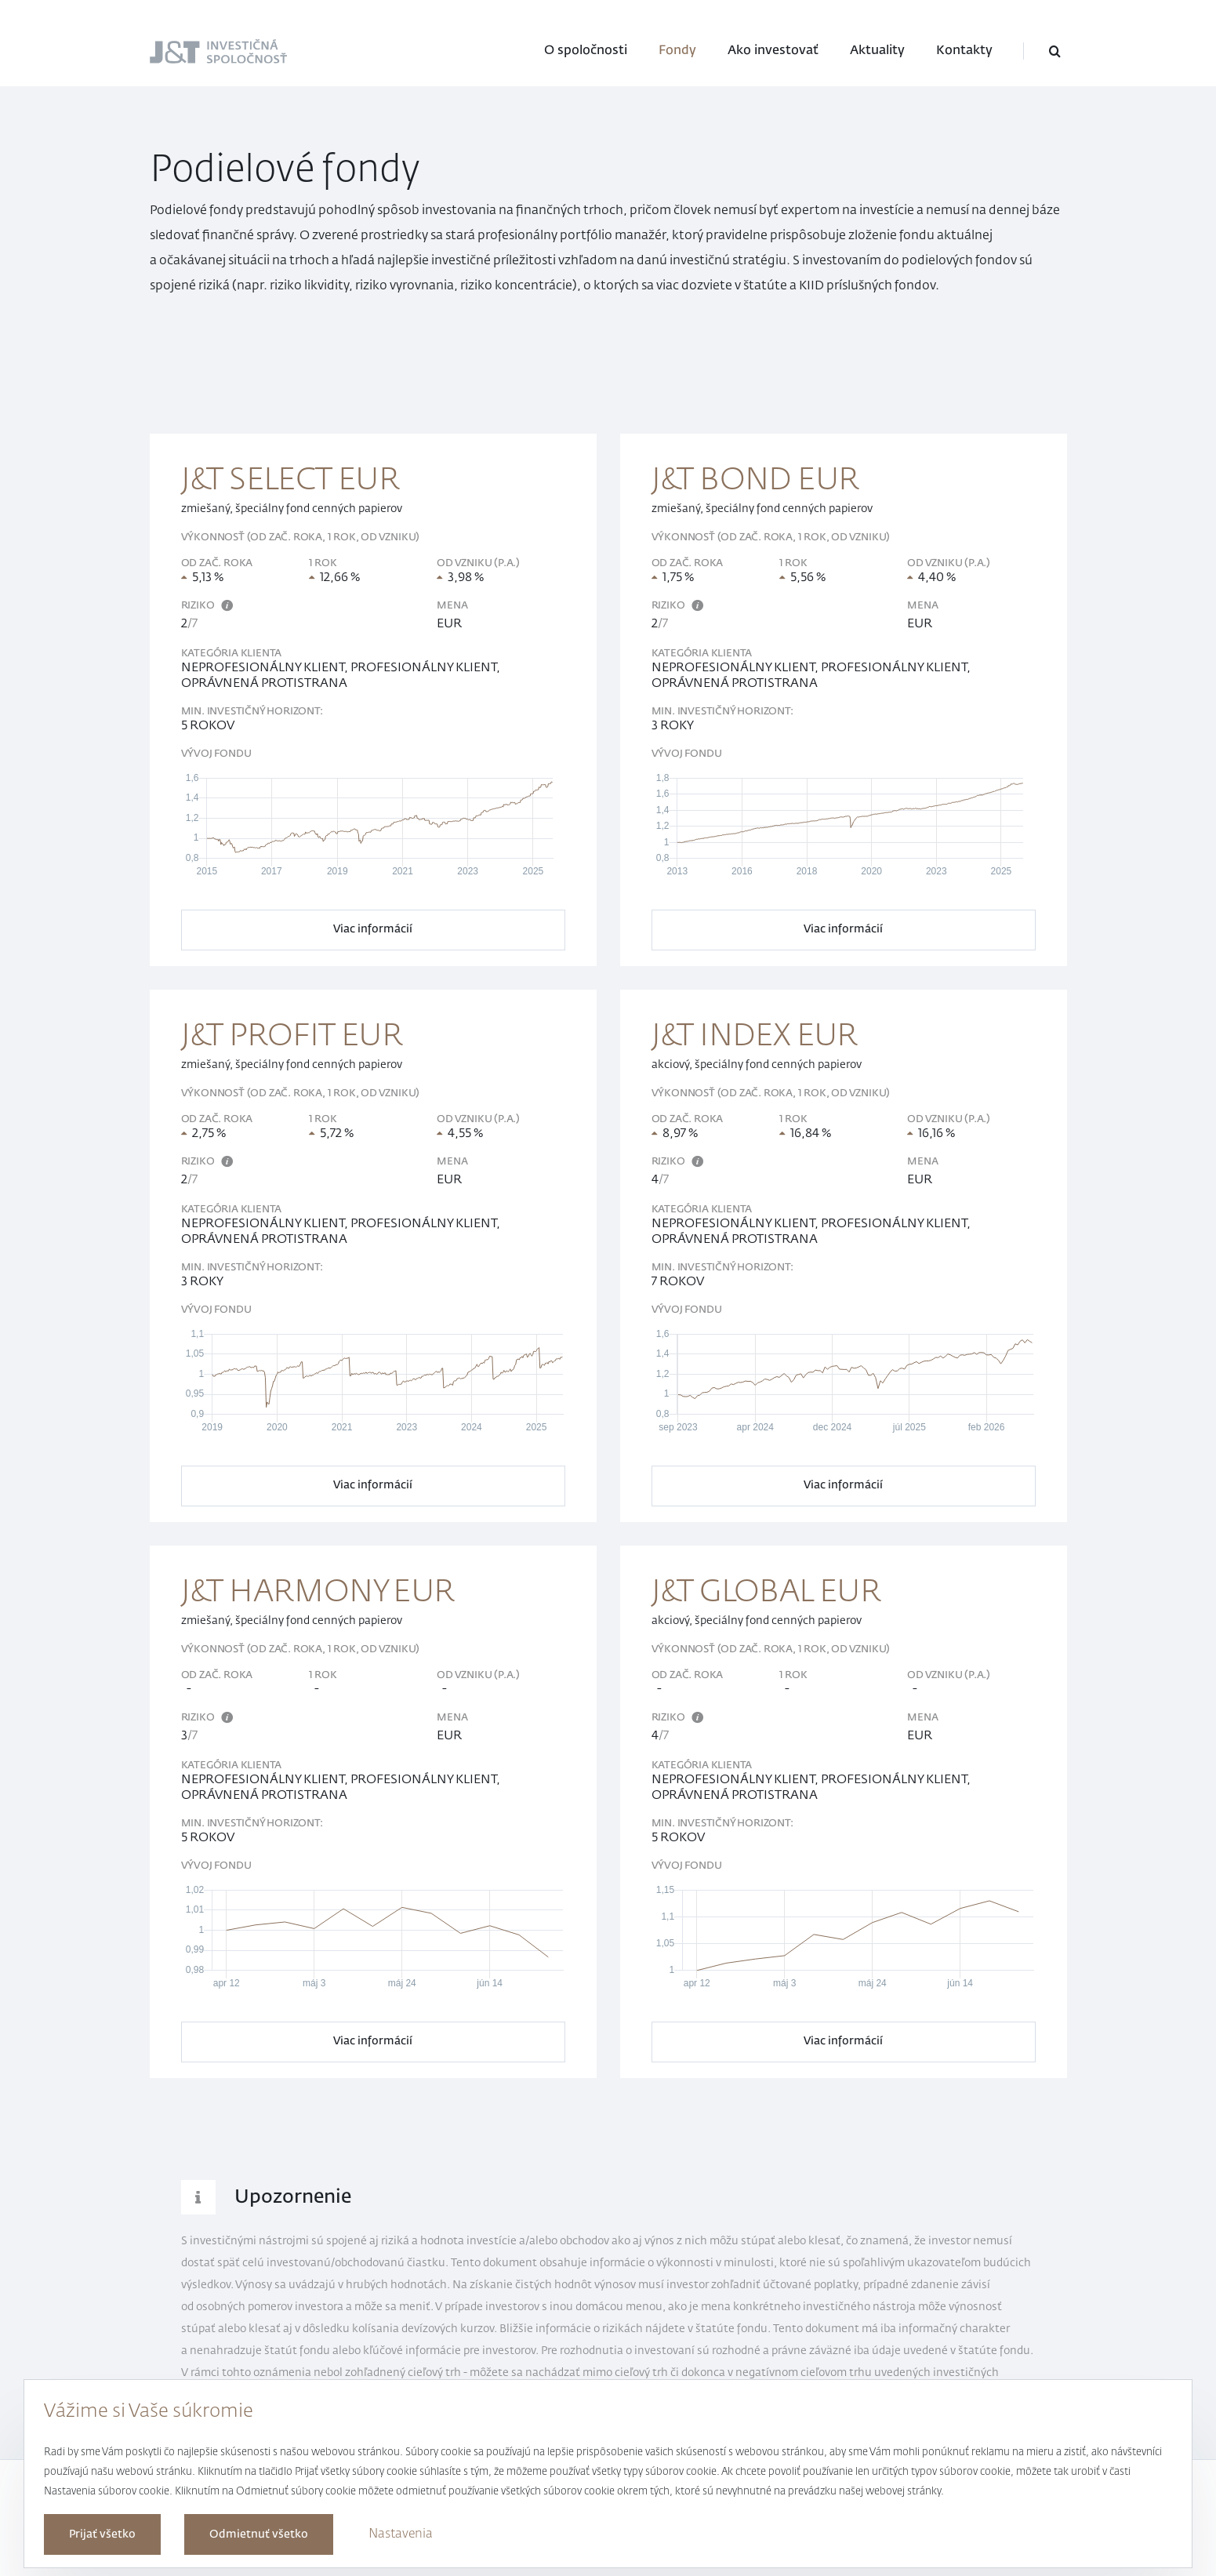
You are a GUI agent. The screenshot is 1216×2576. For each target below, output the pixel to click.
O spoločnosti (585, 51)
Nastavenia (400, 2534)
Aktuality (877, 51)
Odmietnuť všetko (258, 2534)
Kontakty (964, 51)
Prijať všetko (102, 2534)
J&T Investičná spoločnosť (191, 53)
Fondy (677, 51)
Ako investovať (773, 51)
